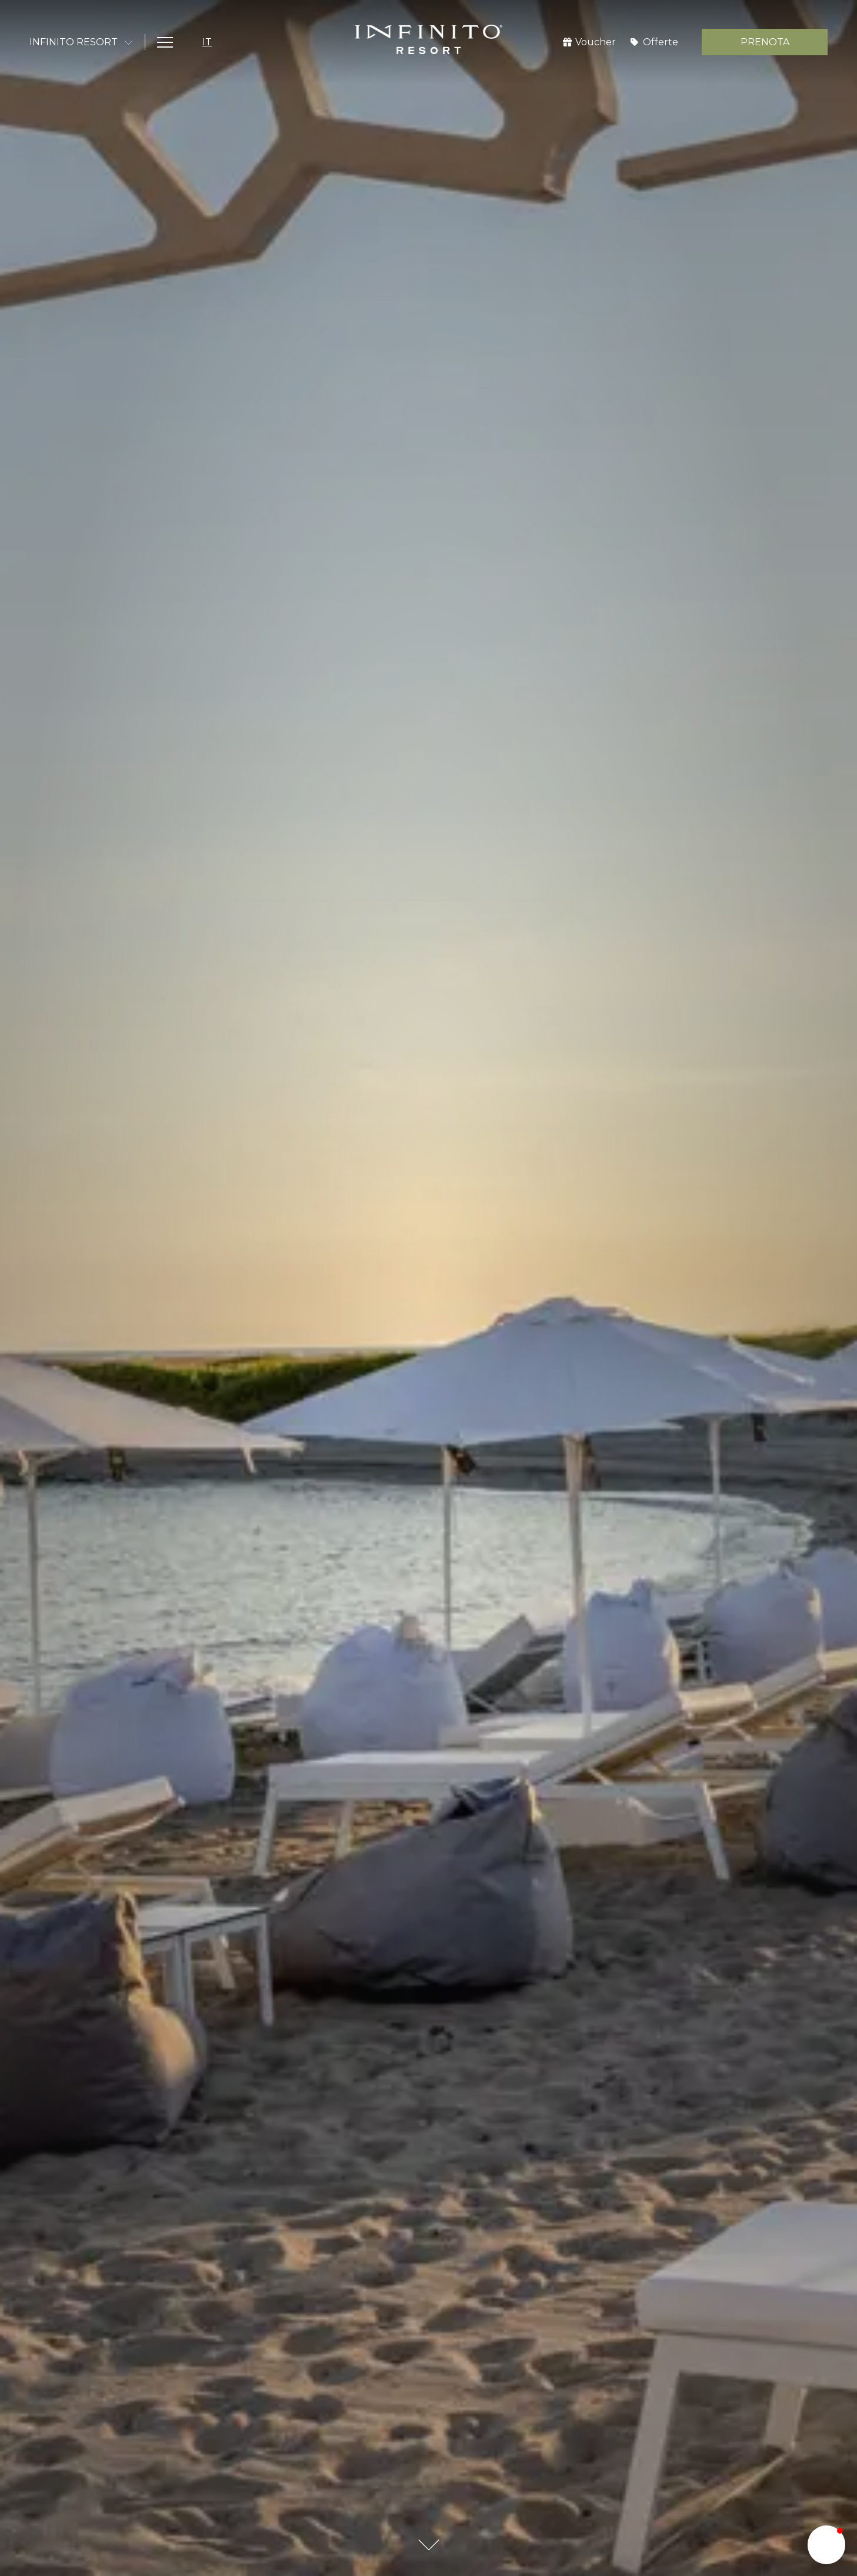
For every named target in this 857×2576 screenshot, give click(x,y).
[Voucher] (589, 42)
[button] (826, 2544)
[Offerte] (654, 42)
